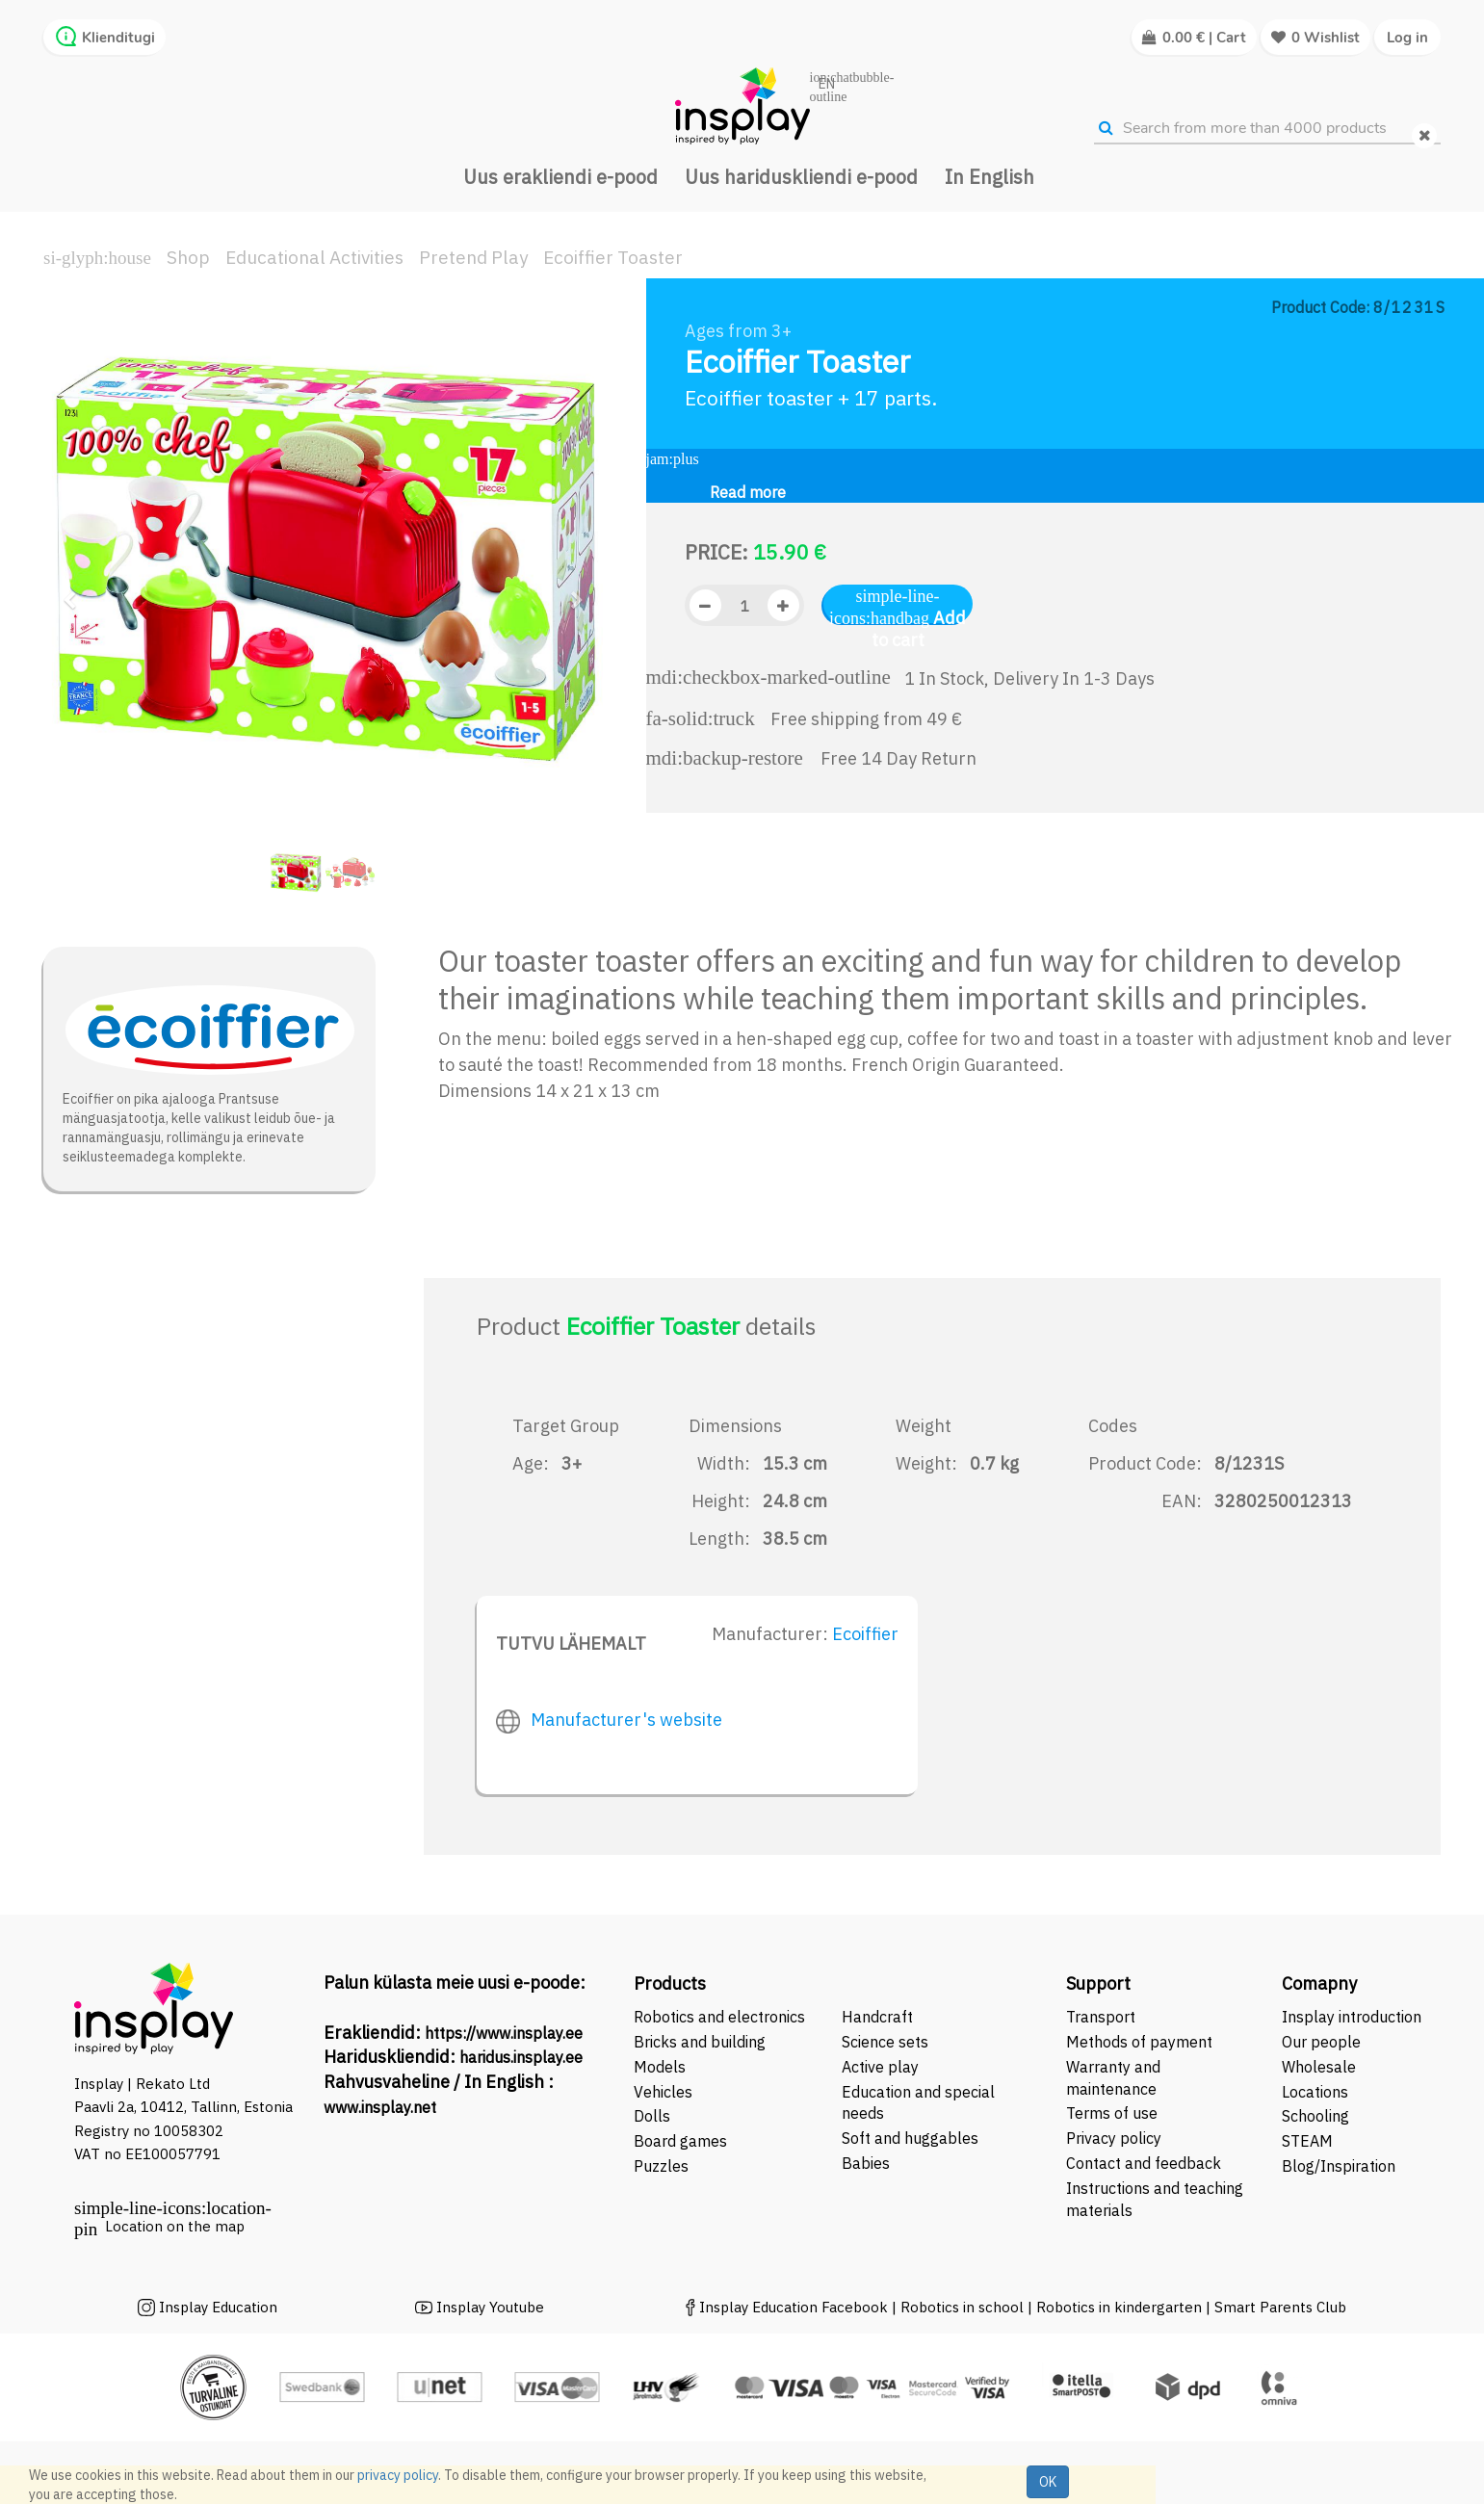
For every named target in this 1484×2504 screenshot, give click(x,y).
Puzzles (661, 2166)
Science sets (887, 2041)
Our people (1321, 2041)
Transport (1100, 2016)
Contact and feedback (1143, 2163)
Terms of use (1112, 2113)
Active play (880, 2066)
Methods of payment (1139, 2041)
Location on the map (175, 2226)
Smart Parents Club (1280, 2307)
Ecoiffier (865, 1634)
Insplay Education (218, 2307)
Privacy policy (1113, 2138)
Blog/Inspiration (1338, 2166)
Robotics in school (962, 2307)
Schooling (1315, 2116)
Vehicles (663, 2091)
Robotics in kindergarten (1121, 2307)
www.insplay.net (380, 2107)
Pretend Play (473, 257)
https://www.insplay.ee (504, 2033)
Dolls (652, 2116)
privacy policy (397, 2475)
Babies (866, 2163)
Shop (188, 257)
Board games (680, 2141)
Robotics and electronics (719, 2016)
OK (1047, 2482)
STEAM (1307, 2141)
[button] (75, 591)
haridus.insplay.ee (521, 2057)
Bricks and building (700, 2041)
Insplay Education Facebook (793, 2307)
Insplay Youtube (490, 2307)
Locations (1315, 2091)
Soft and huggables (910, 2138)
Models (660, 2066)
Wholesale (1319, 2066)
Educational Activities (314, 257)
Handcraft (877, 2016)
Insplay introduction (1351, 2016)
